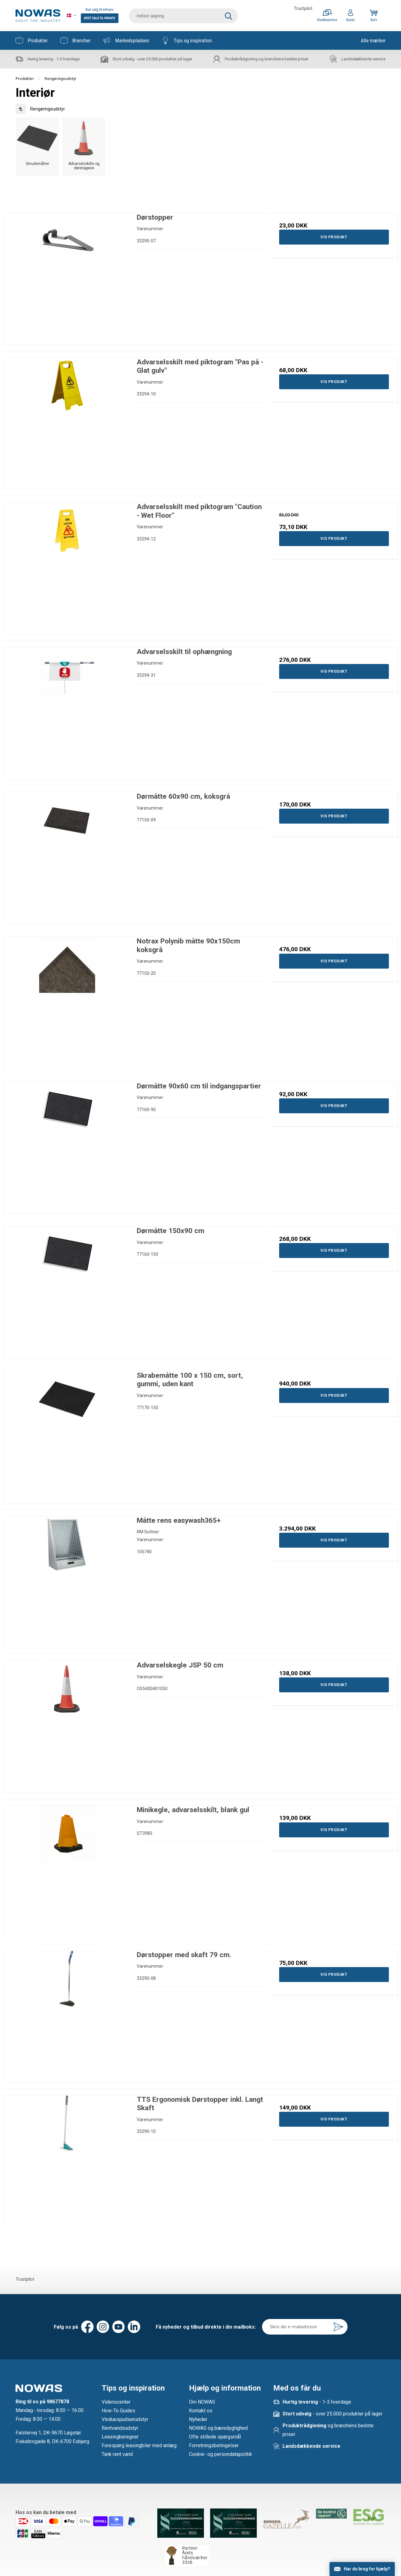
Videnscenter (116, 2402)
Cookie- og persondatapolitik (220, 2454)
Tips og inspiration (187, 40)
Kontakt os (200, 2411)
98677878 (58, 2402)
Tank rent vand (117, 2454)
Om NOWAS (202, 2402)
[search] (183, 15)
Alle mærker (373, 40)
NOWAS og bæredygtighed (218, 2428)
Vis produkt (334, 237)
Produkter (32, 40)
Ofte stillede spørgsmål (215, 2437)
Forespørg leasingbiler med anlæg (139, 2445)
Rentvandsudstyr (120, 2428)
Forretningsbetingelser (214, 2445)
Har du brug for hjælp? (367, 2568)
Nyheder (198, 2419)
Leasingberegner (120, 2437)
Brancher (75, 40)
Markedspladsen (126, 40)
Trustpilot (303, 8)
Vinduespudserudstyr (125, 2419)
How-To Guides (118, 2411)
